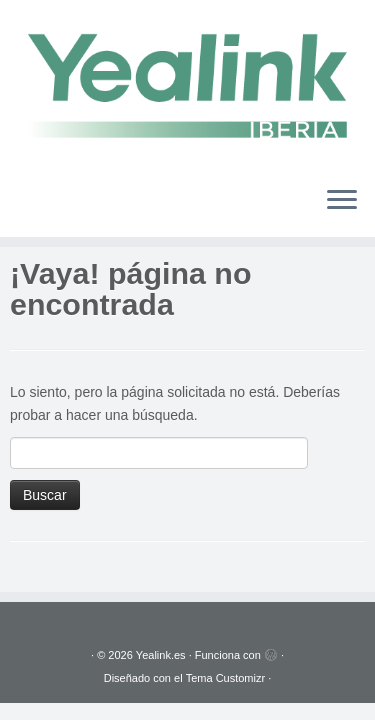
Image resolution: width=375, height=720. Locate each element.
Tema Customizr (225, 678)
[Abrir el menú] (342, 201)
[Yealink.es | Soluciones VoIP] (187, 85)
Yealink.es (161, 655)
